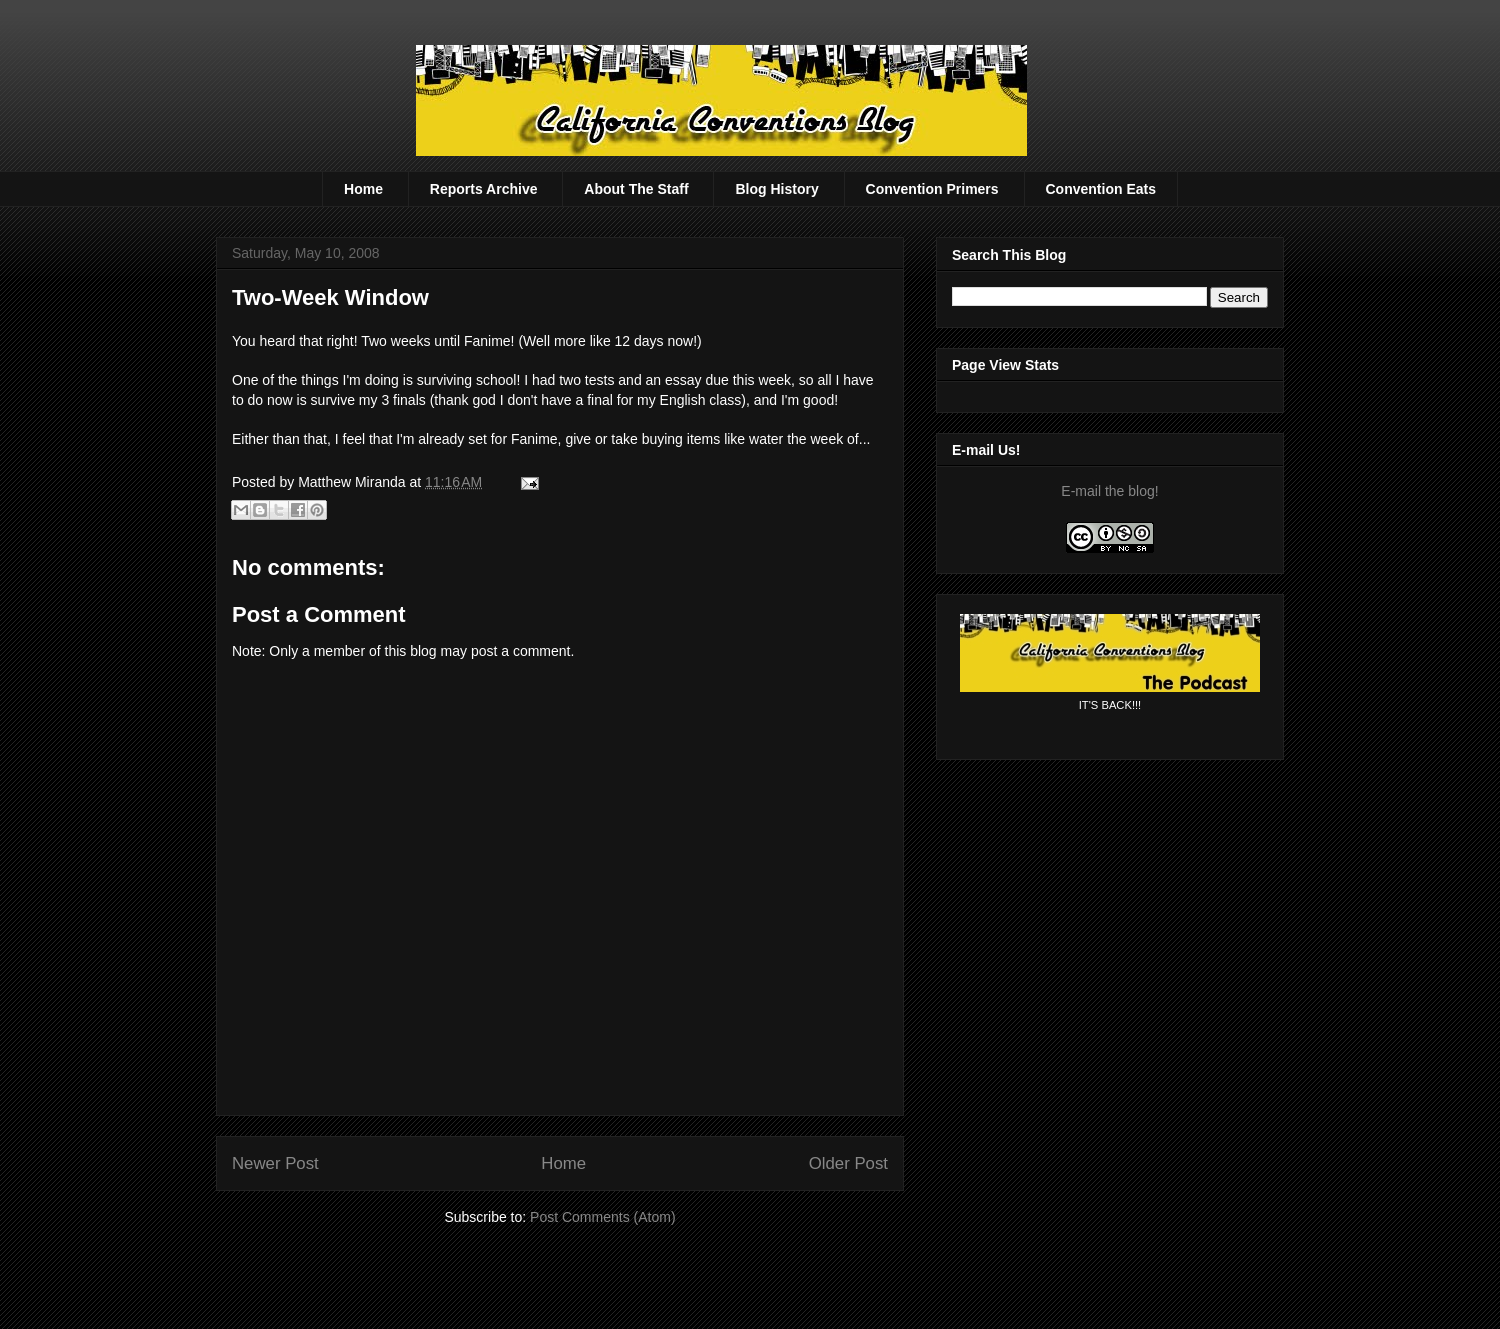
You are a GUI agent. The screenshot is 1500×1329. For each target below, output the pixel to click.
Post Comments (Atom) (602, 1217)
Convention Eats (1101, 189)
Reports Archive (484, 189)
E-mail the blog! (1109, 491)
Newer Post (275, 1163)
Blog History (776, 189)
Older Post (848, 1163)
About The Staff (636, 189)
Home (363, 189)
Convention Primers (932, 189)
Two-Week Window (330, 297)
